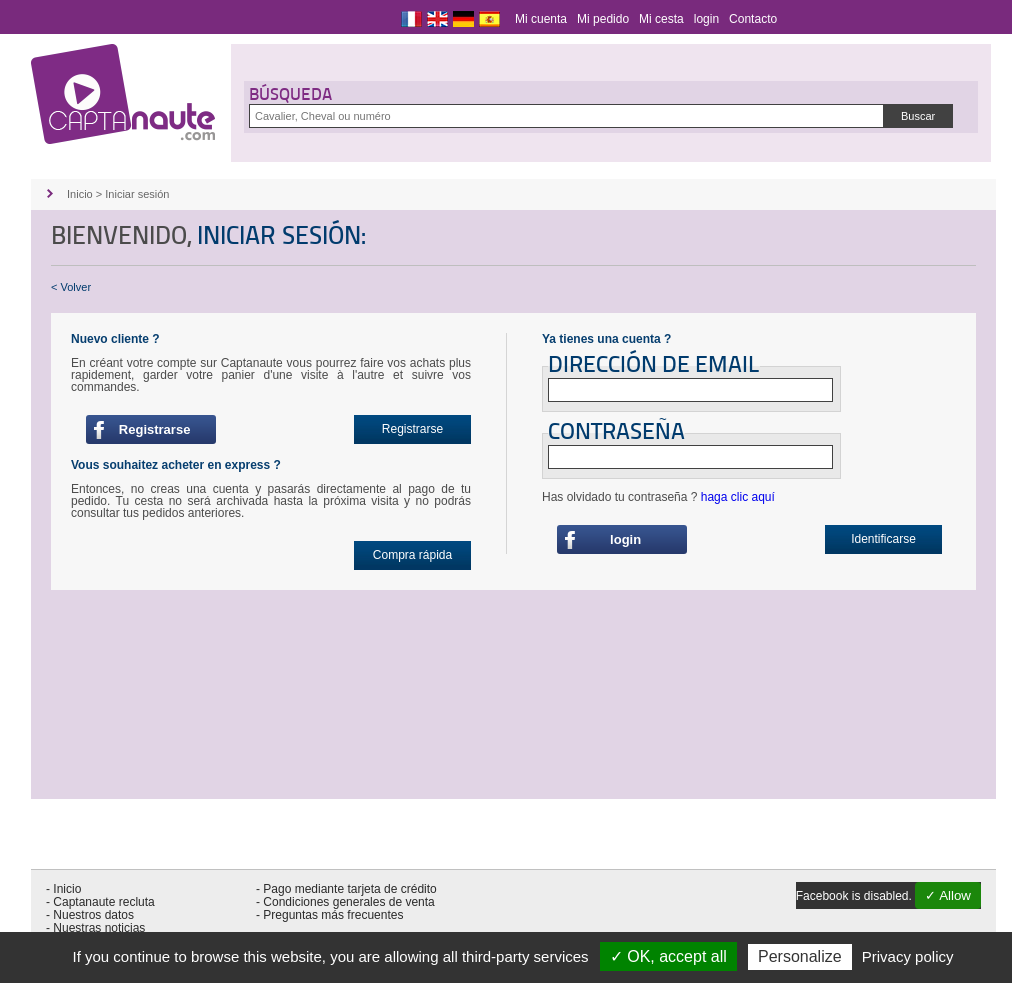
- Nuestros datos (90, 915)
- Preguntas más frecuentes (329, 915)
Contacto (753, 19)
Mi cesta (661, 19)
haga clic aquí (738, 497)
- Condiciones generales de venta (345, 902)
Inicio (80, 194)
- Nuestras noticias (95, 928)
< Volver (71, 287)
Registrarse (151, 429)
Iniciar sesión (137, 194)
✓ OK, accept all (668, 956)
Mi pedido (603, 19)
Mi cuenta (541, 19)
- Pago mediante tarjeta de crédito (346, 889)
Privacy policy (908, 956)
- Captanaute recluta (100, 902)
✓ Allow (948, 895)
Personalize (800, 956)
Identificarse (883, 539)
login (706, 19)
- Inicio (63, 889)
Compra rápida (412, 555)
